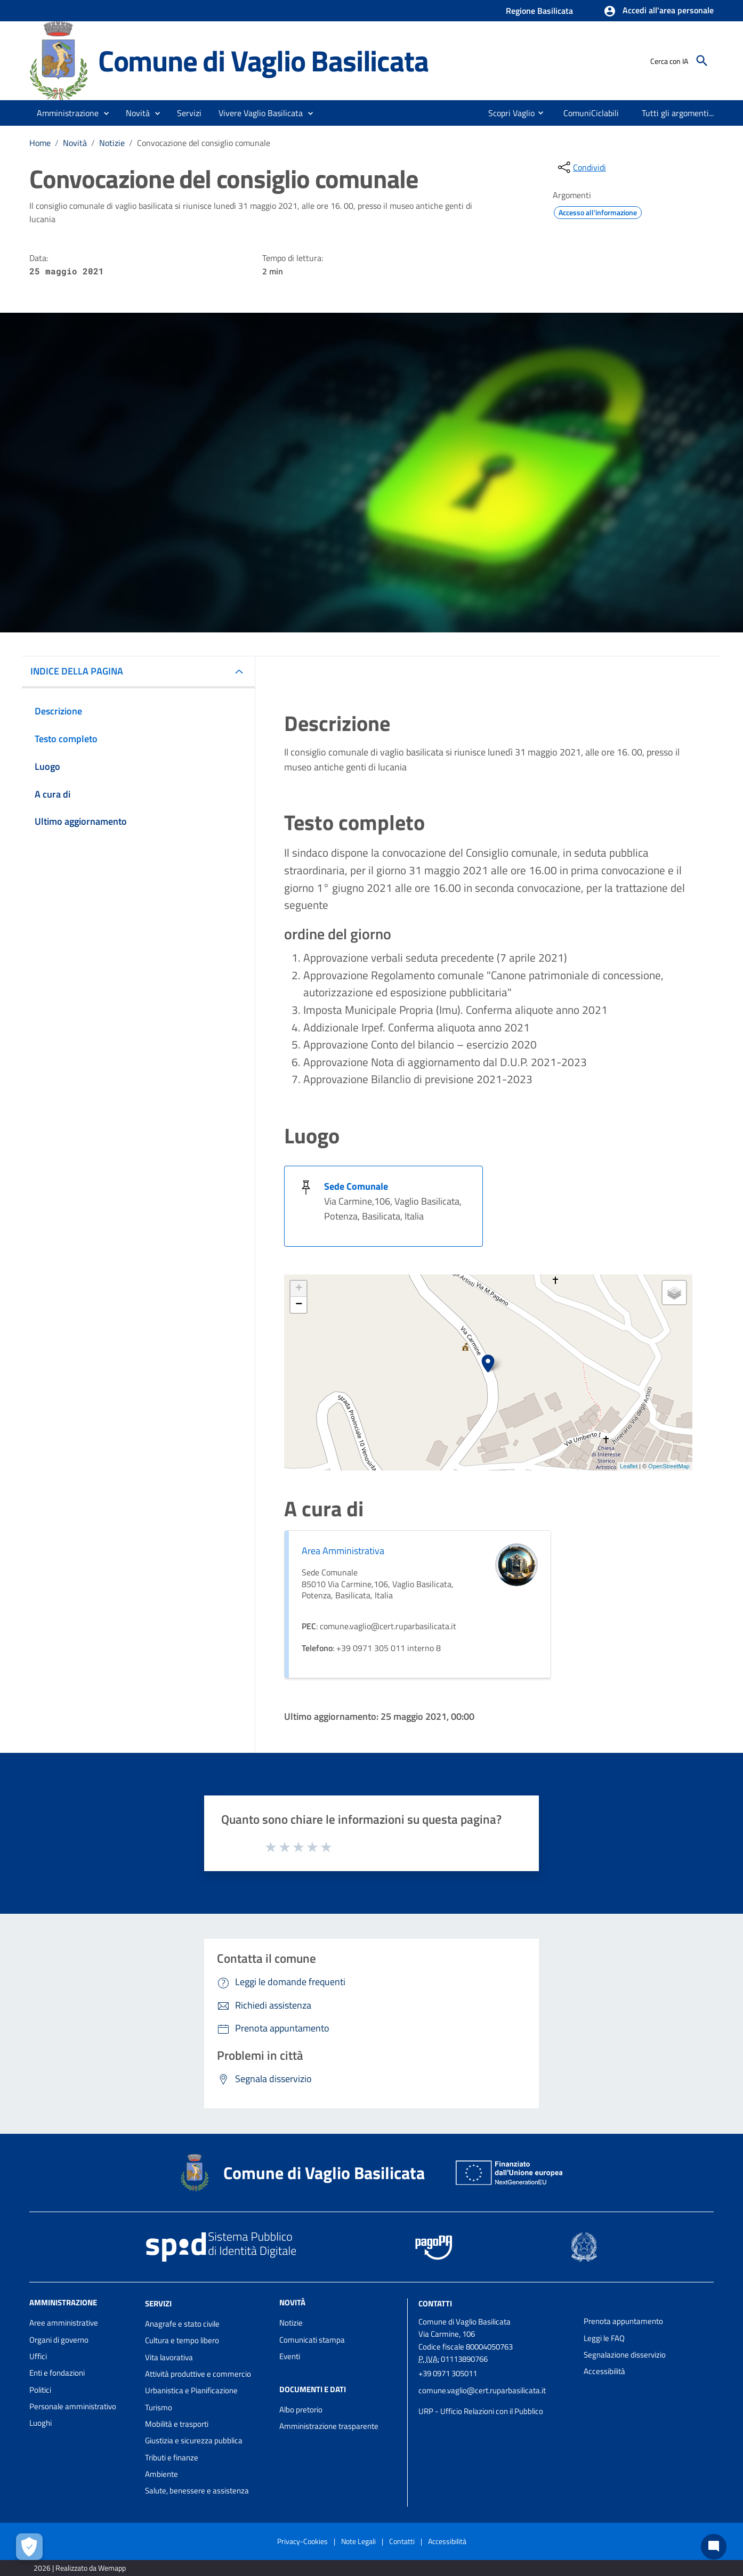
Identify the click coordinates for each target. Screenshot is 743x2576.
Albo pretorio (300, 2409)
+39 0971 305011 (447, 2373)
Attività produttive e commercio (198, 2374)
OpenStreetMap (669, 1466)
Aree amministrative (63, 2323)
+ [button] (298, 1289)
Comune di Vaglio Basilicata (263, 60)
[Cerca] (702, 60)
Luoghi (40, 2423)
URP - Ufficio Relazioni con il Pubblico (480, 2411)
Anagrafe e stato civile (182, 2324)
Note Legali (358, 2541)
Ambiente (161, 2474)
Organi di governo (58, 2340)
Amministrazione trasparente (328, 2426)
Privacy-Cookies (302, 2541)
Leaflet (628, 1466)
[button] (658, 11)
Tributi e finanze (171, 2457)
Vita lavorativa (169, 2357)
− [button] (298, 1305)
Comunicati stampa (312, 2340)
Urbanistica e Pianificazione (191, 2390)
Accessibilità (604, 2371)
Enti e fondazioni (57, 2373)
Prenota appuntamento (623, 2321)
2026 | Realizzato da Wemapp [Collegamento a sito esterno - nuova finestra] (80, 2567)
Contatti (435, 2303)
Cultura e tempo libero (182, 2340)
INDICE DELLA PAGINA (76, 671)
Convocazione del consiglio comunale (203, 142)
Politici (40, 2390)
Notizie (112, 142)
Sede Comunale (356, 1186)
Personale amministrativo (72, 2406)
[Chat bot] (713, 2546)
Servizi (158, 2303)
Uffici (38, 2356)
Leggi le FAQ (604, 2338)
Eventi (289, 2356)
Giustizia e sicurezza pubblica (194, 2440)
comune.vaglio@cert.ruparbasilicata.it (482, 2390)
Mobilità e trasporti (176, 2424)
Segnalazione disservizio (625, 2355)
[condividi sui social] (581, 167)
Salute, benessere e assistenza (197, 2490)
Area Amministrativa (343, 1550)
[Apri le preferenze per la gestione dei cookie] (29, 2546)
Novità (75, 142)
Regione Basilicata (539, 10)
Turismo (158, 2407)
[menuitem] (507, 113)
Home (40, 142)
